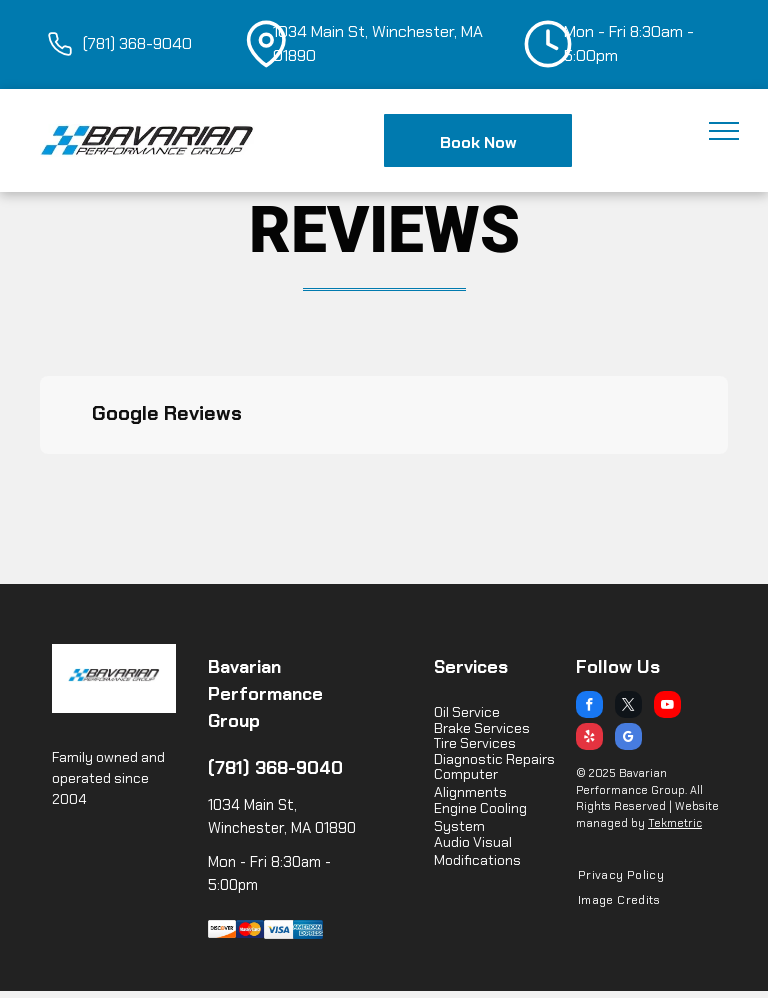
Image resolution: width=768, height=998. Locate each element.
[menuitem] (614, 875)
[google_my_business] (628, 739)
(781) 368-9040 (275, 768)
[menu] (724, 131)
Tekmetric (675, 823)
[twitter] (628, 707)
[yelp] (589, 739)
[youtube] (667, 707)
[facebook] (589, 707)
